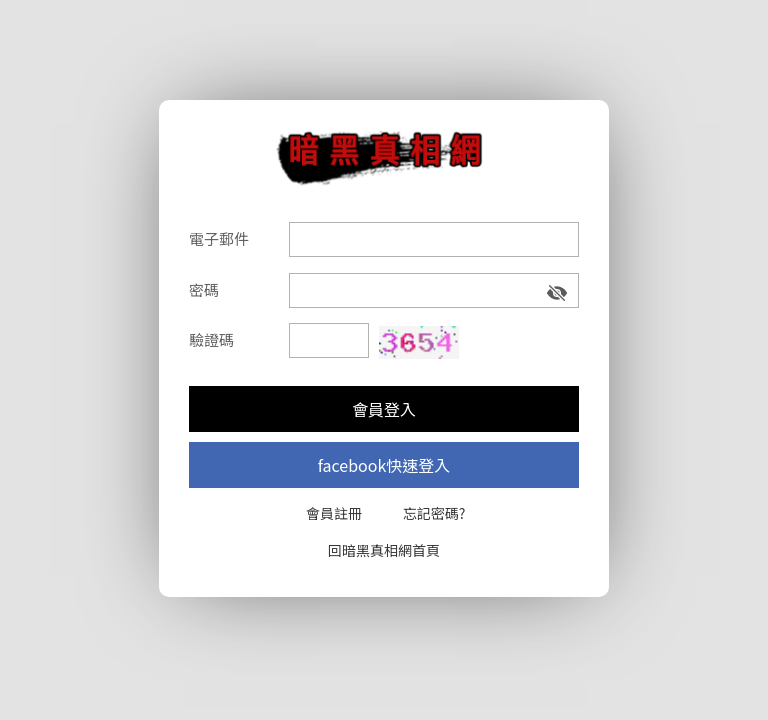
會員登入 (384, 409)
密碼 (204, 289)
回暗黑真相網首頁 (384, 550)
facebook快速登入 (384, 465)
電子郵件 (219, 238)
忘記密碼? (434, 513)
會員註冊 (334, 513)
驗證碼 (211, 339)
